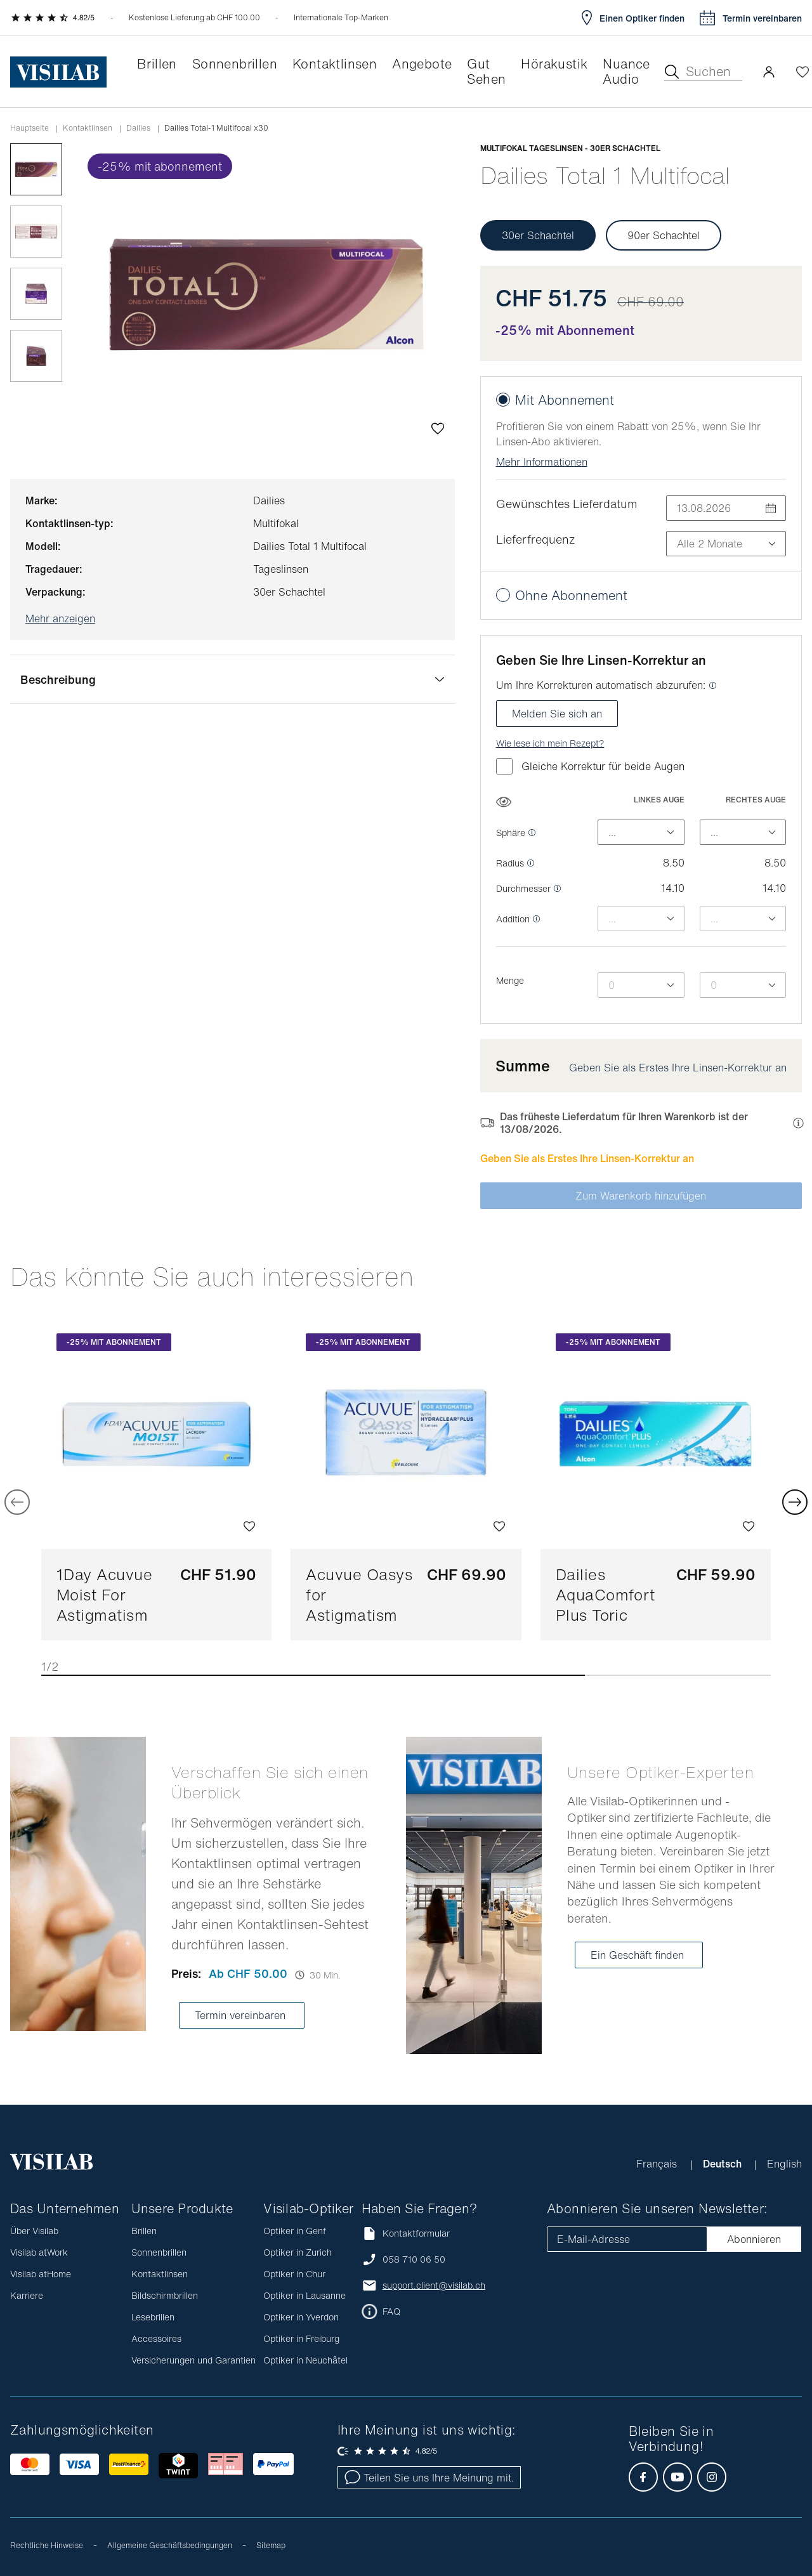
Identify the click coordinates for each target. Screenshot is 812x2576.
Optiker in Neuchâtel (305, 2360)
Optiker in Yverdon (301, 2317)
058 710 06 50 (414, 2259)
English (784, 2163)
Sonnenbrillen (159, 2252)
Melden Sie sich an (557, 713)
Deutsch (723, 2163)
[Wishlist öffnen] (802, 72)
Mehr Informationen (541, 461)
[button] (769, 71)
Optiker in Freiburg (301, 2338)
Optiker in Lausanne (304, 2295)
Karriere (26, 2295)
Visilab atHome (40, 2273)
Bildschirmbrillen (164, 2295)
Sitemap (270, 2545)
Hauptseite (29, 128)
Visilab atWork (39, 2252)
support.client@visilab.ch (434, 2285)
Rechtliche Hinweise (46, 2545)
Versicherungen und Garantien (193, 2360)
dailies (138, 128)
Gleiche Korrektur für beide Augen (590, 766)
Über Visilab (34, 2230)
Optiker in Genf (294, 2230)
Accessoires (156, 2338)
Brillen (144, 2230)
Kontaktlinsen (87, 128)
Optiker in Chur (294, 2273)
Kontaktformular (406, 2233)
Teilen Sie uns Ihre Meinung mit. (429, 2477)
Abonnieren (754, 2239)
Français (658, 2163)
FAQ (391, 2311)
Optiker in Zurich (297, 2252)
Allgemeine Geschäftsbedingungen (169, 2545)
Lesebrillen (152, 2317)
